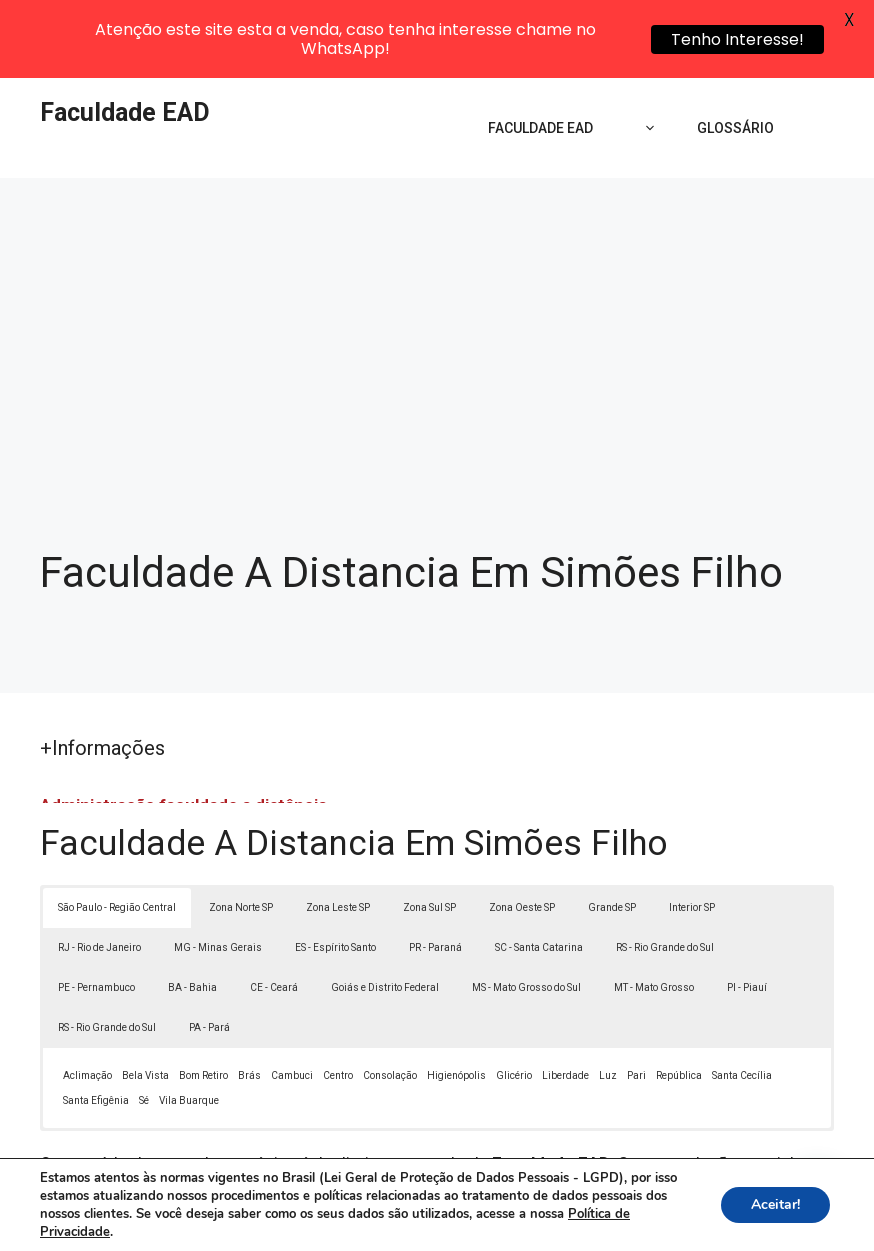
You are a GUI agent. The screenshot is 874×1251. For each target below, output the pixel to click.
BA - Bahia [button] (192, 908)
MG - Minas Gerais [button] (218, 868)
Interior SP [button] (692, 828)
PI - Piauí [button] (747, 908)
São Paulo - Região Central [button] (117, 828)
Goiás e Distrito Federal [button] (385, 908)
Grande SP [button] (612, 828)
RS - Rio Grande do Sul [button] (665, 868)
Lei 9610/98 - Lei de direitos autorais (478, 1135)
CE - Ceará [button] (274, 908)
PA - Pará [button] (209, 948)
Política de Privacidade (575, 1220)
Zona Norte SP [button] (241, 828)
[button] (816, 1193)
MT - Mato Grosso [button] (654, 908)
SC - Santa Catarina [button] (539, 868)
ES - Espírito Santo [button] (335, 868)
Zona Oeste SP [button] (522, 828)
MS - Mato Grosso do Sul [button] (526, 908)
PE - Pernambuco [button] (96, 908)
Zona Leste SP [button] (338, 828)
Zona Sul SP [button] (429, 828)
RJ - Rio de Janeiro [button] (99, 868)
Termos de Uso (713, 1220)
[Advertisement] (437, 310)
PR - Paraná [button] (435, 868)
